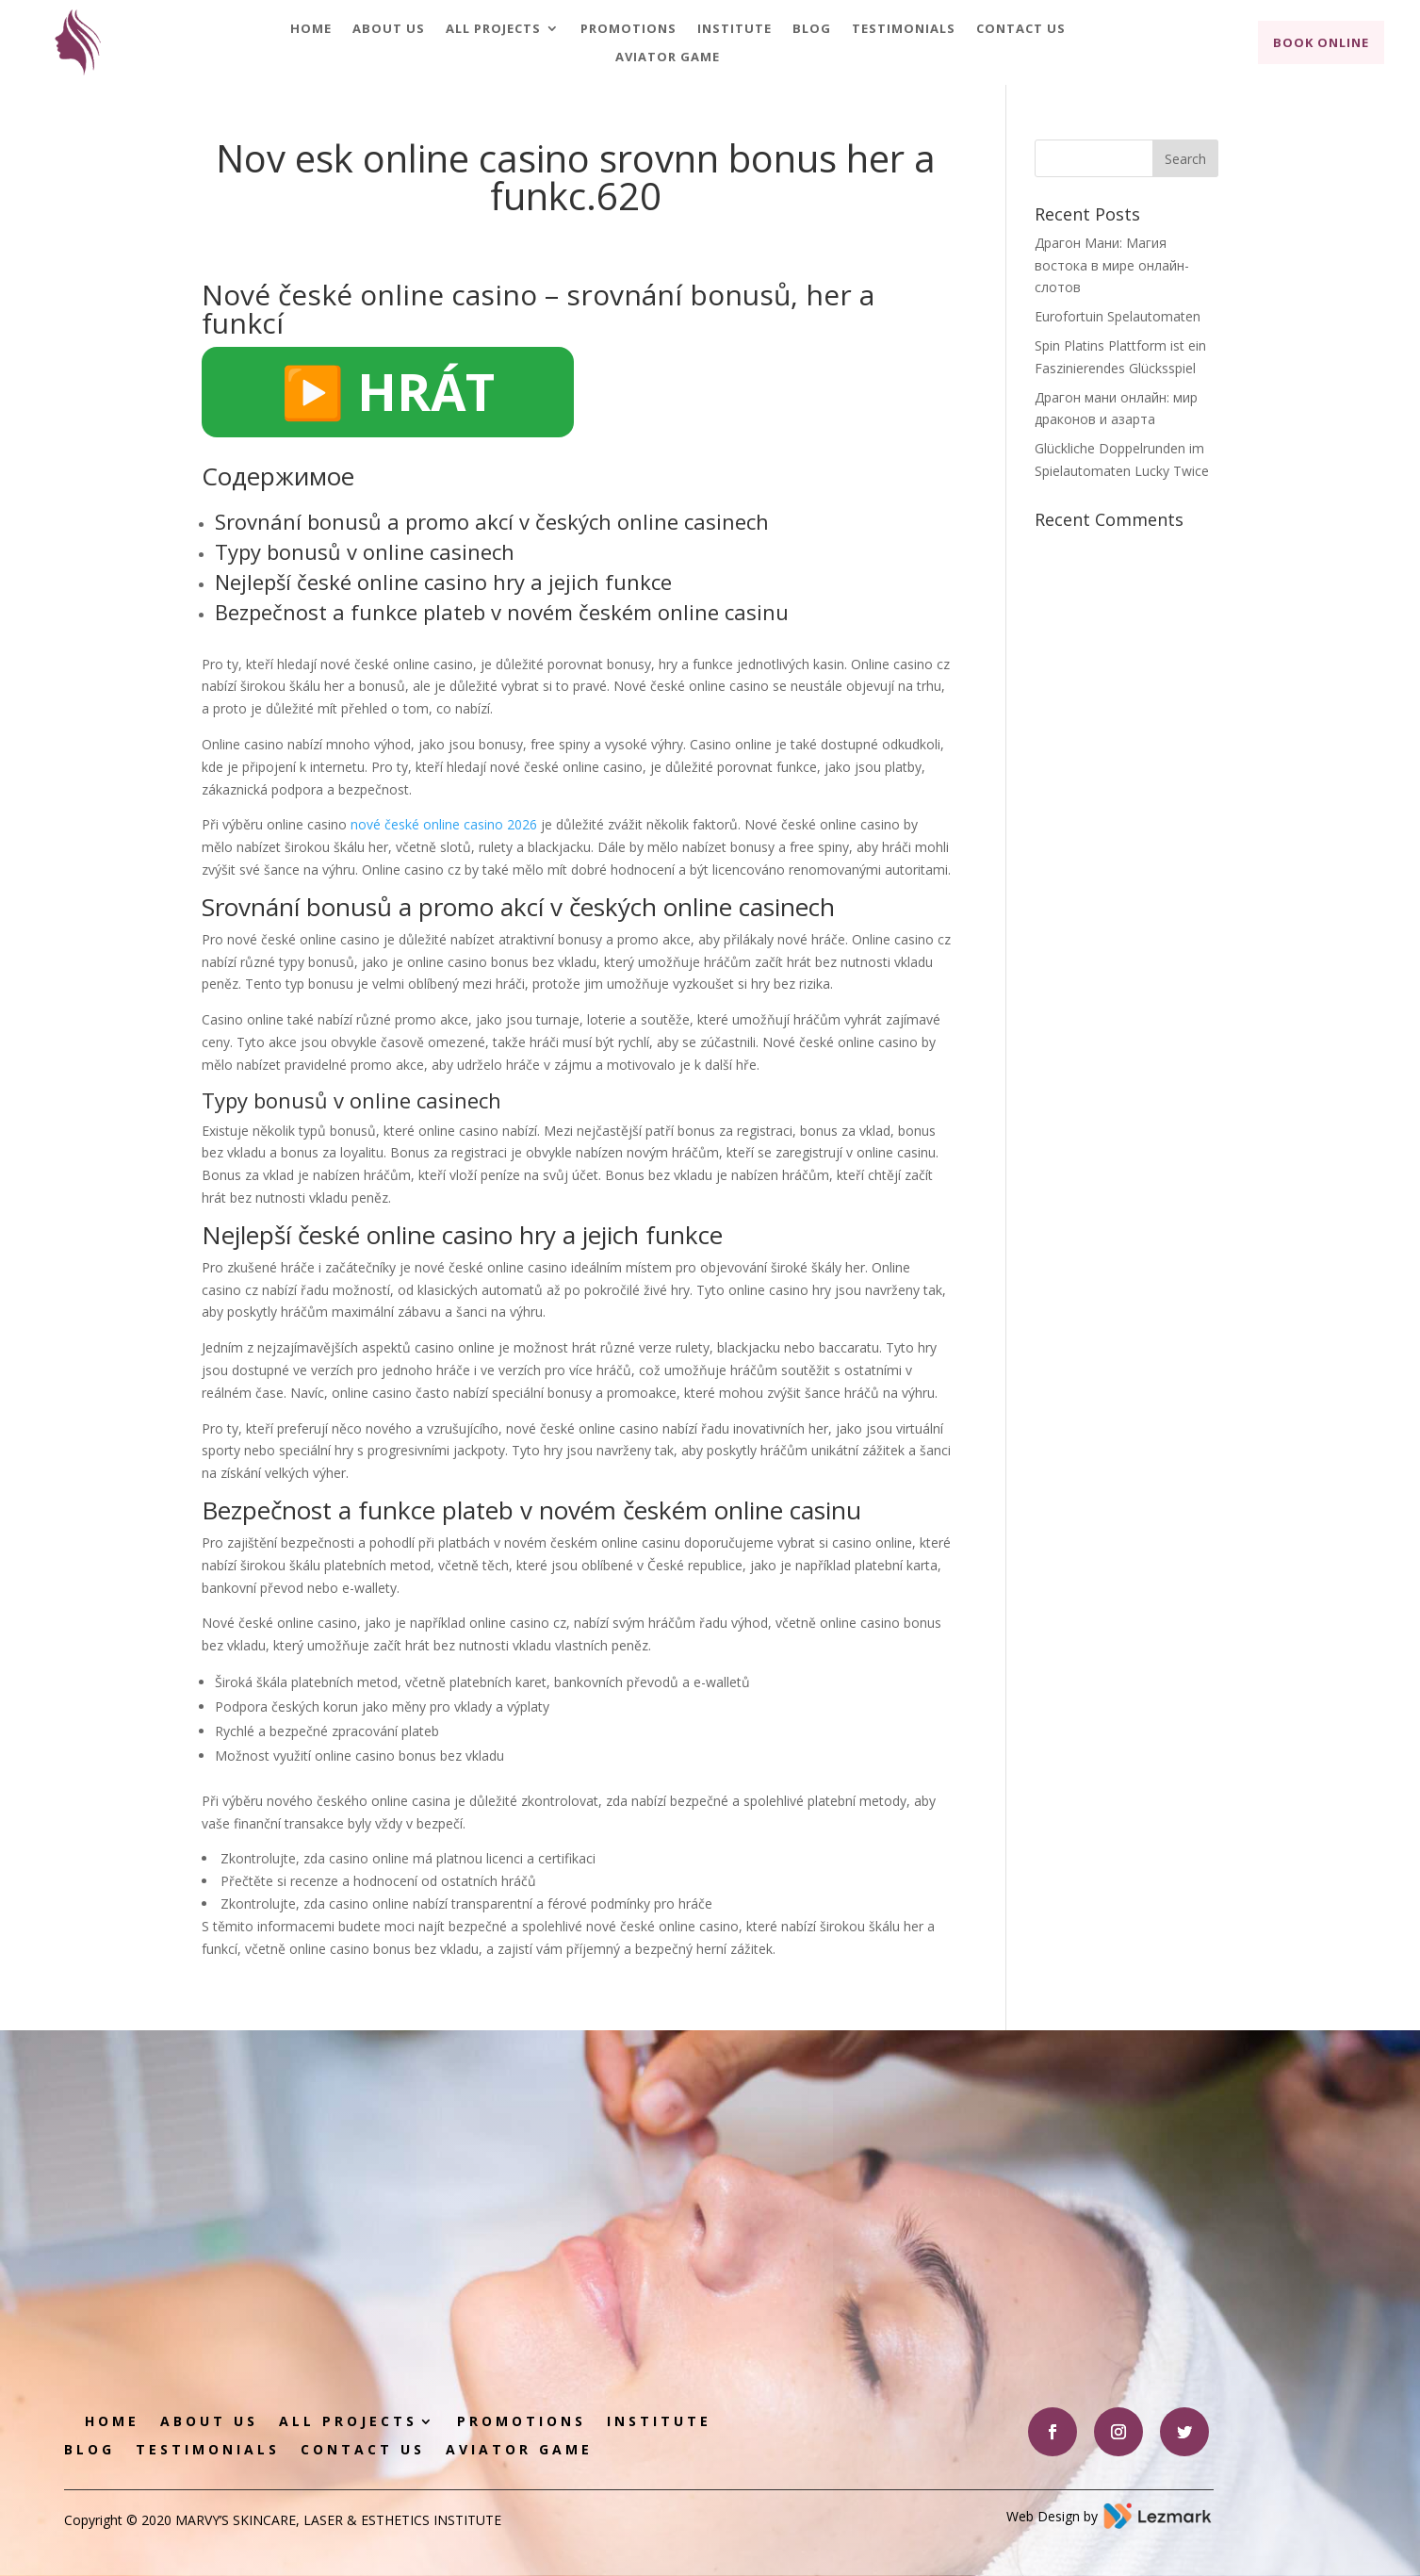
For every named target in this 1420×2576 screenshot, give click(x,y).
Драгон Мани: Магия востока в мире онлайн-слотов (1112, 265)
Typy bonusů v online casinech (364, 551)
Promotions (628, 29)
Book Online (1321, 42)
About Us (388, 29)
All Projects (493, 29)
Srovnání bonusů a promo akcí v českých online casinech (492, 521)
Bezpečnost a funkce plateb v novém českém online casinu (502, 612)
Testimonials (903, 29)
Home (311, 29)
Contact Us (1021, 29)
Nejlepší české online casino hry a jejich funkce (443, 581)
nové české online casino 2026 (444, 824)
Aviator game (667, 57)
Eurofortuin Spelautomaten (1117, 316)
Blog (811, 29)
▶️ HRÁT (388, 391)
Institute (734, 29)
